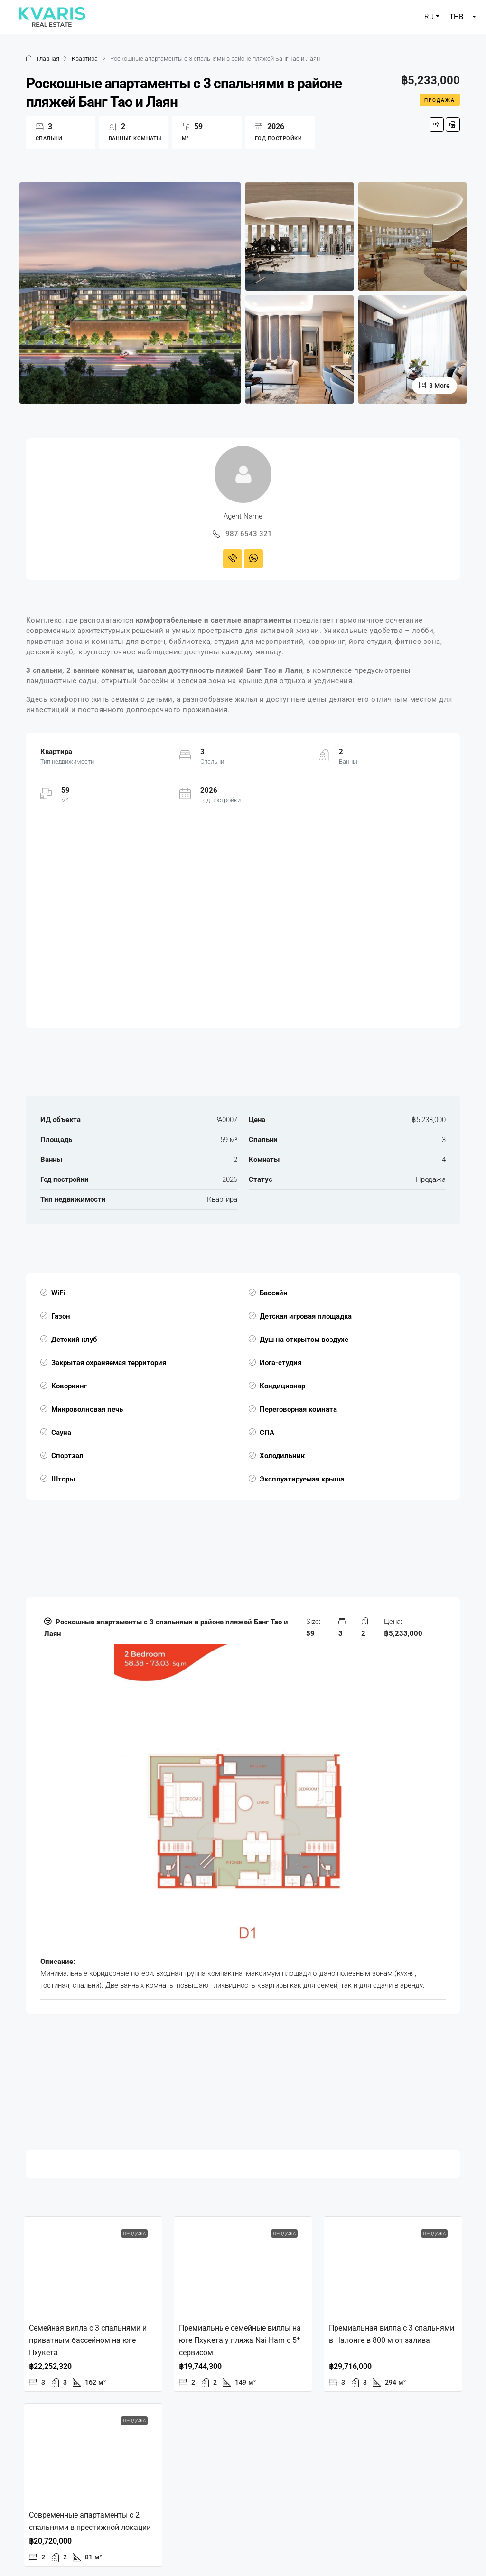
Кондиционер (282, 1386)
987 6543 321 (248, 533)
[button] (243, 1628)
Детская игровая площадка (306, 1316)
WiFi (58, 1293)
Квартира (85, 58)
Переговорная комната (298, 1409)
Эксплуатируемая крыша (302, 1479)
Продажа (439, 100)
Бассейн (274, 1293)
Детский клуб (74, 1339)
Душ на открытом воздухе (304, 1339)
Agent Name (243, 516)
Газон (60, 1316)
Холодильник (282, 1456)
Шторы (63, 1479)
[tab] (243, 1806)
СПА (267, 1432)
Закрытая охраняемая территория (108, 1363)
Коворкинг (69, 1386)
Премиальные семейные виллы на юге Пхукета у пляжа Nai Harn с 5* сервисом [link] (240, 2340)
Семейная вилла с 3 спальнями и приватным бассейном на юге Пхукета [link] (88, 2340)
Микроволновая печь (87, 1409)
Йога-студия (280, 1363)
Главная (48, 58)
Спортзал (67, 1456)
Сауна (61, 1432)
